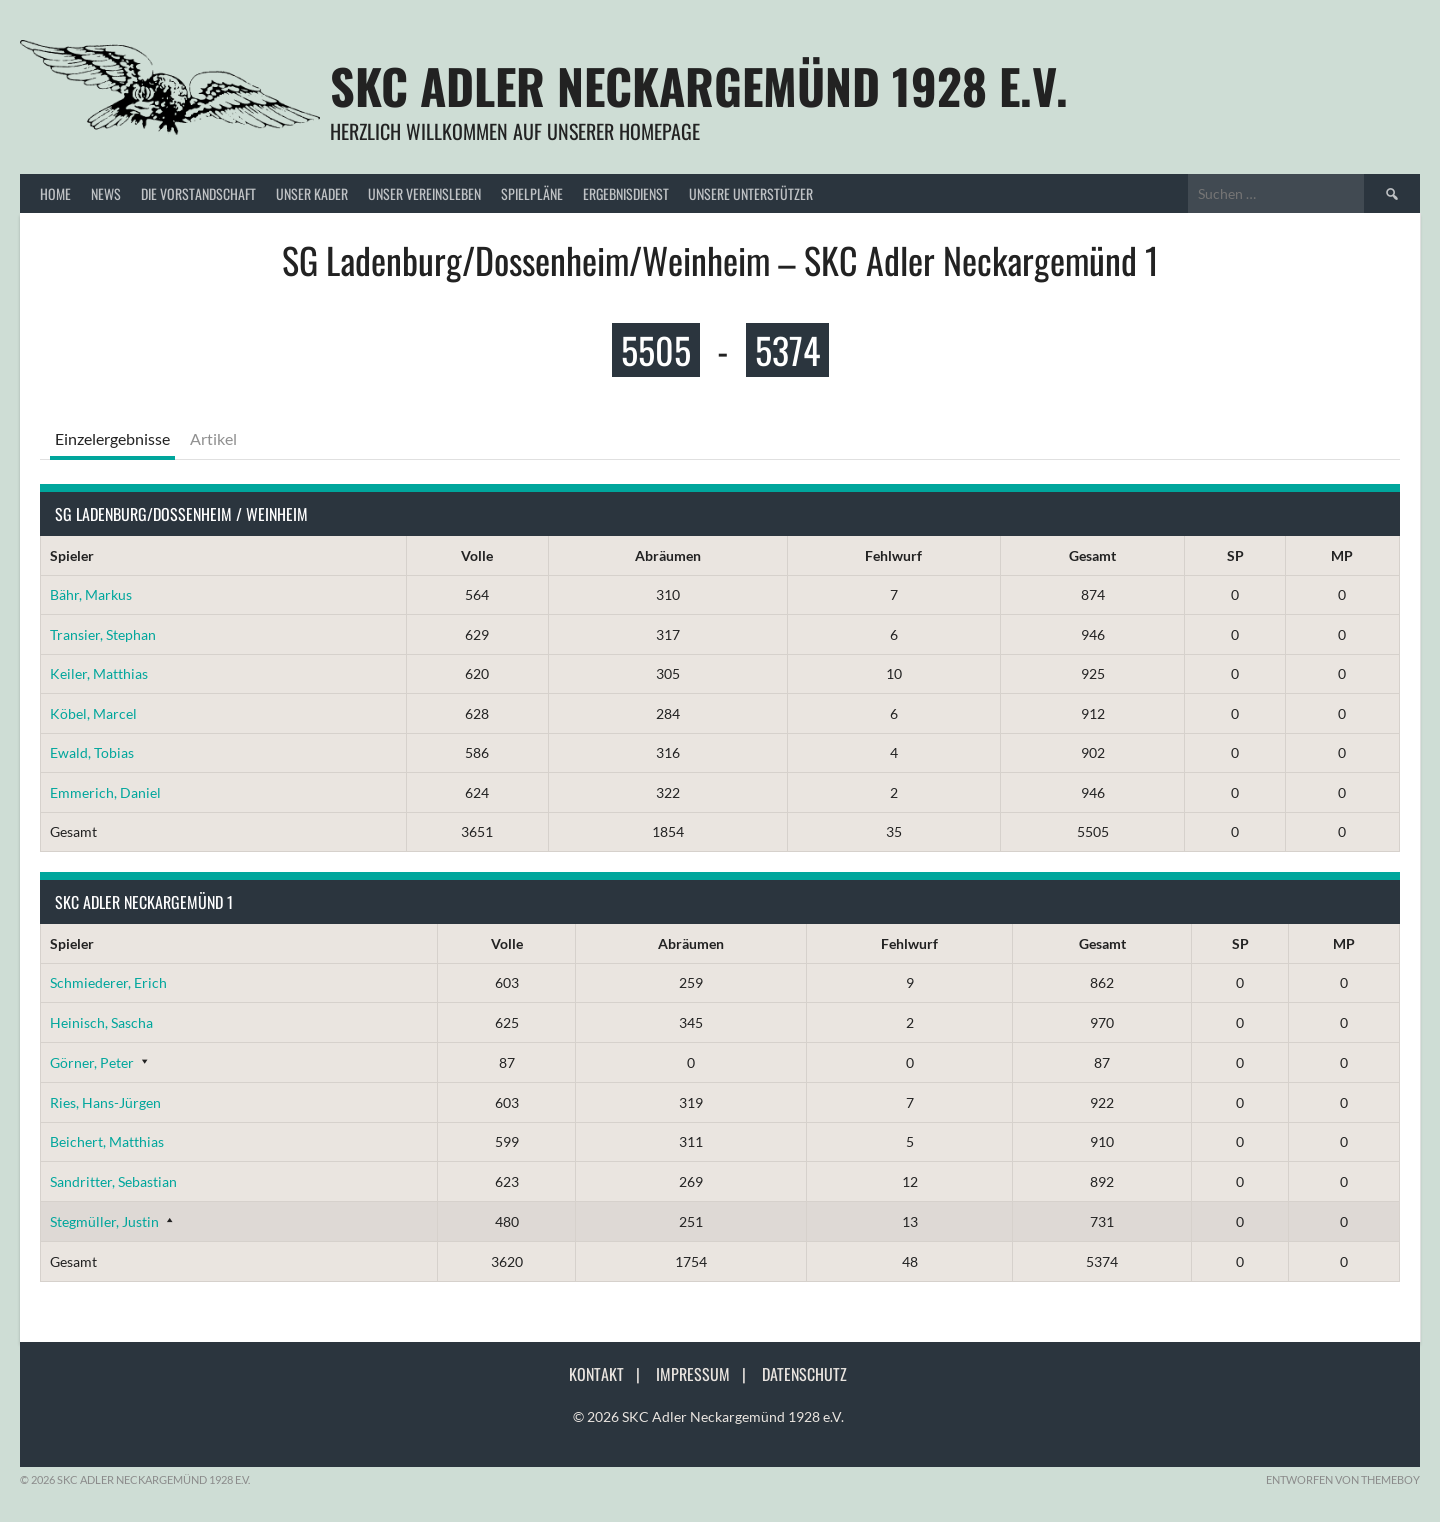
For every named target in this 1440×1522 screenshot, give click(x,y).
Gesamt (1092, 555)
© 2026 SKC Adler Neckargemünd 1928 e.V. (708, 1416)
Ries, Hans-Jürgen (105, 1102)
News (106, 193)
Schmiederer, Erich (108, 982)
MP (1342, 555)
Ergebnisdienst (626, 193)
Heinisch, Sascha (101, 1022)
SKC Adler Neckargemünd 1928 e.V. (699, 85)
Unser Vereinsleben (424, 193)
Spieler (72, 555)
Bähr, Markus (91, 594)
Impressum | (707, 1374)
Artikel (213, 438)
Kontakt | (610, 1374)
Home (55, 193)
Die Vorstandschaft (198, 193)
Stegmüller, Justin (104, 1221)
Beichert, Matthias (107, 1141)
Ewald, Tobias (92, 752)
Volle (477, 555)
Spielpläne (532, 193)
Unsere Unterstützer (751, 193)
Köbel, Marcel (93, 713)
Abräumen (668, 555)
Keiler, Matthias (99, 673)
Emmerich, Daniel (105, 792)
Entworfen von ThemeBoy (1343, 1479)
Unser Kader (312, 193)
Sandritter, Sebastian (113, 1181)
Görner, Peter (92, 1062)
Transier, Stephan (103, 634)
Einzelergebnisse (112, 438)
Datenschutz (804, 1374)
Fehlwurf (893, 555)
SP (1235, 555)
